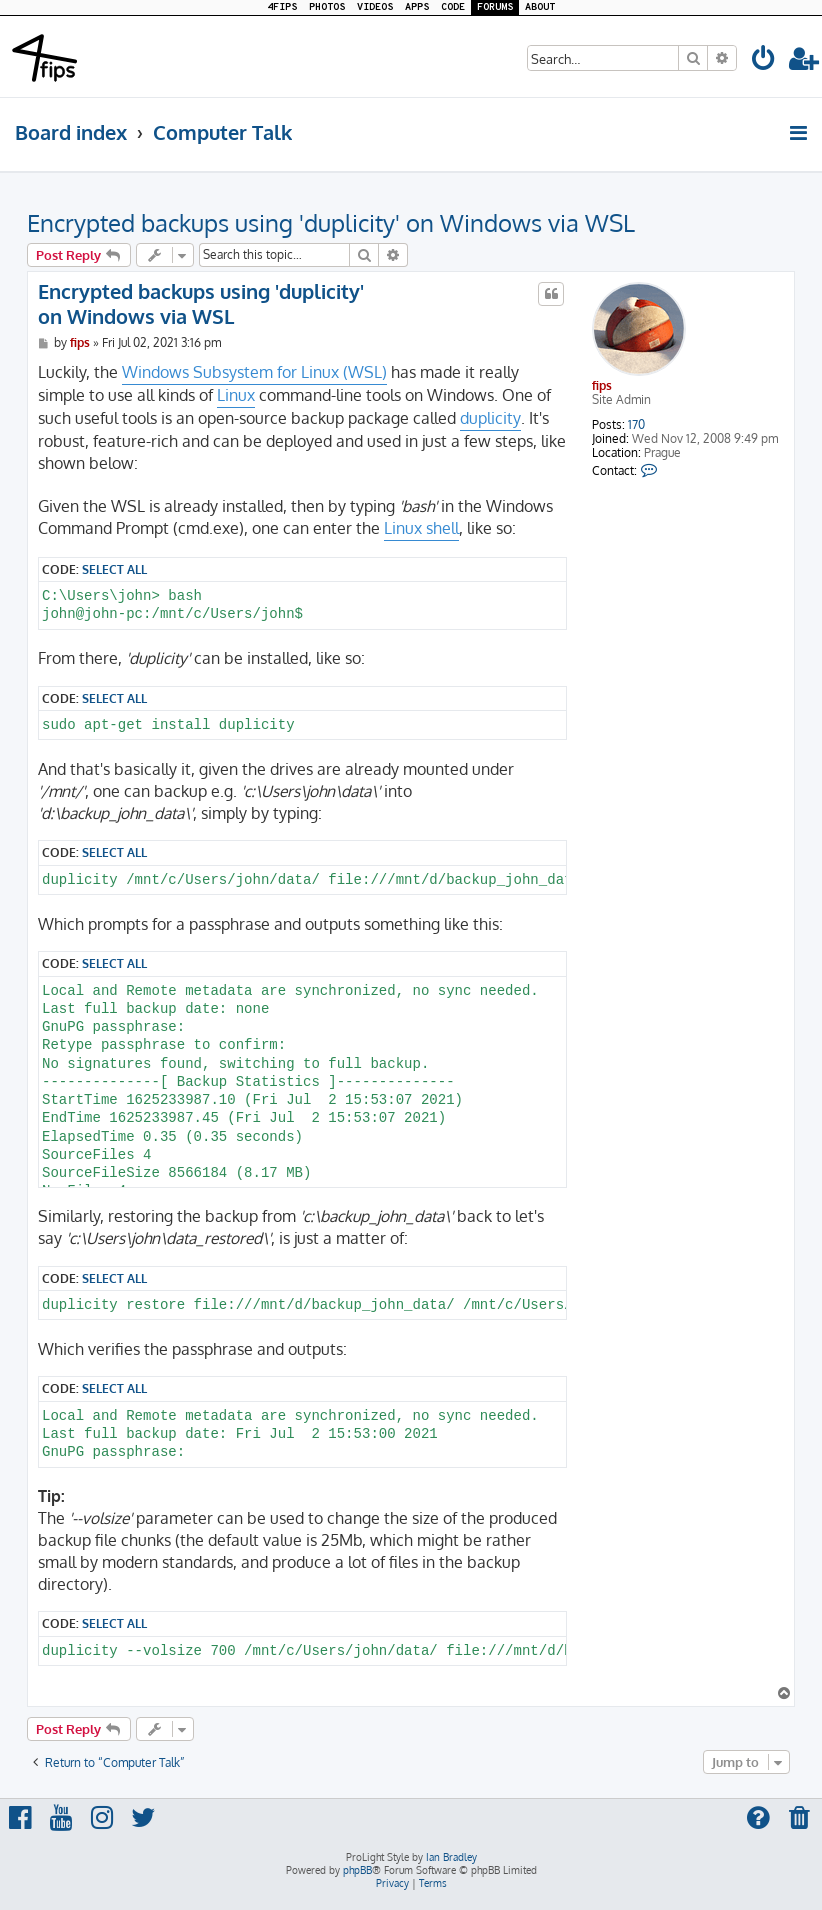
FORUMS (495, 7)
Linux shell (421, 528)
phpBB (357, 1870)
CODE (453, 7)
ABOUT (540, 7)
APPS (417, 7)
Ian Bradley (451, 1857)
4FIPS (282, 7)
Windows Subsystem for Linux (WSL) (254, 372)
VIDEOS (375, 7)
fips (602, 385)
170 (636, 425)
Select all (114, 569)
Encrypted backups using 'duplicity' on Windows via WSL (331, 222)
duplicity (490, 418)
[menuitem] (764, 61)
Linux (236, 395)
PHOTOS (327, 7)
